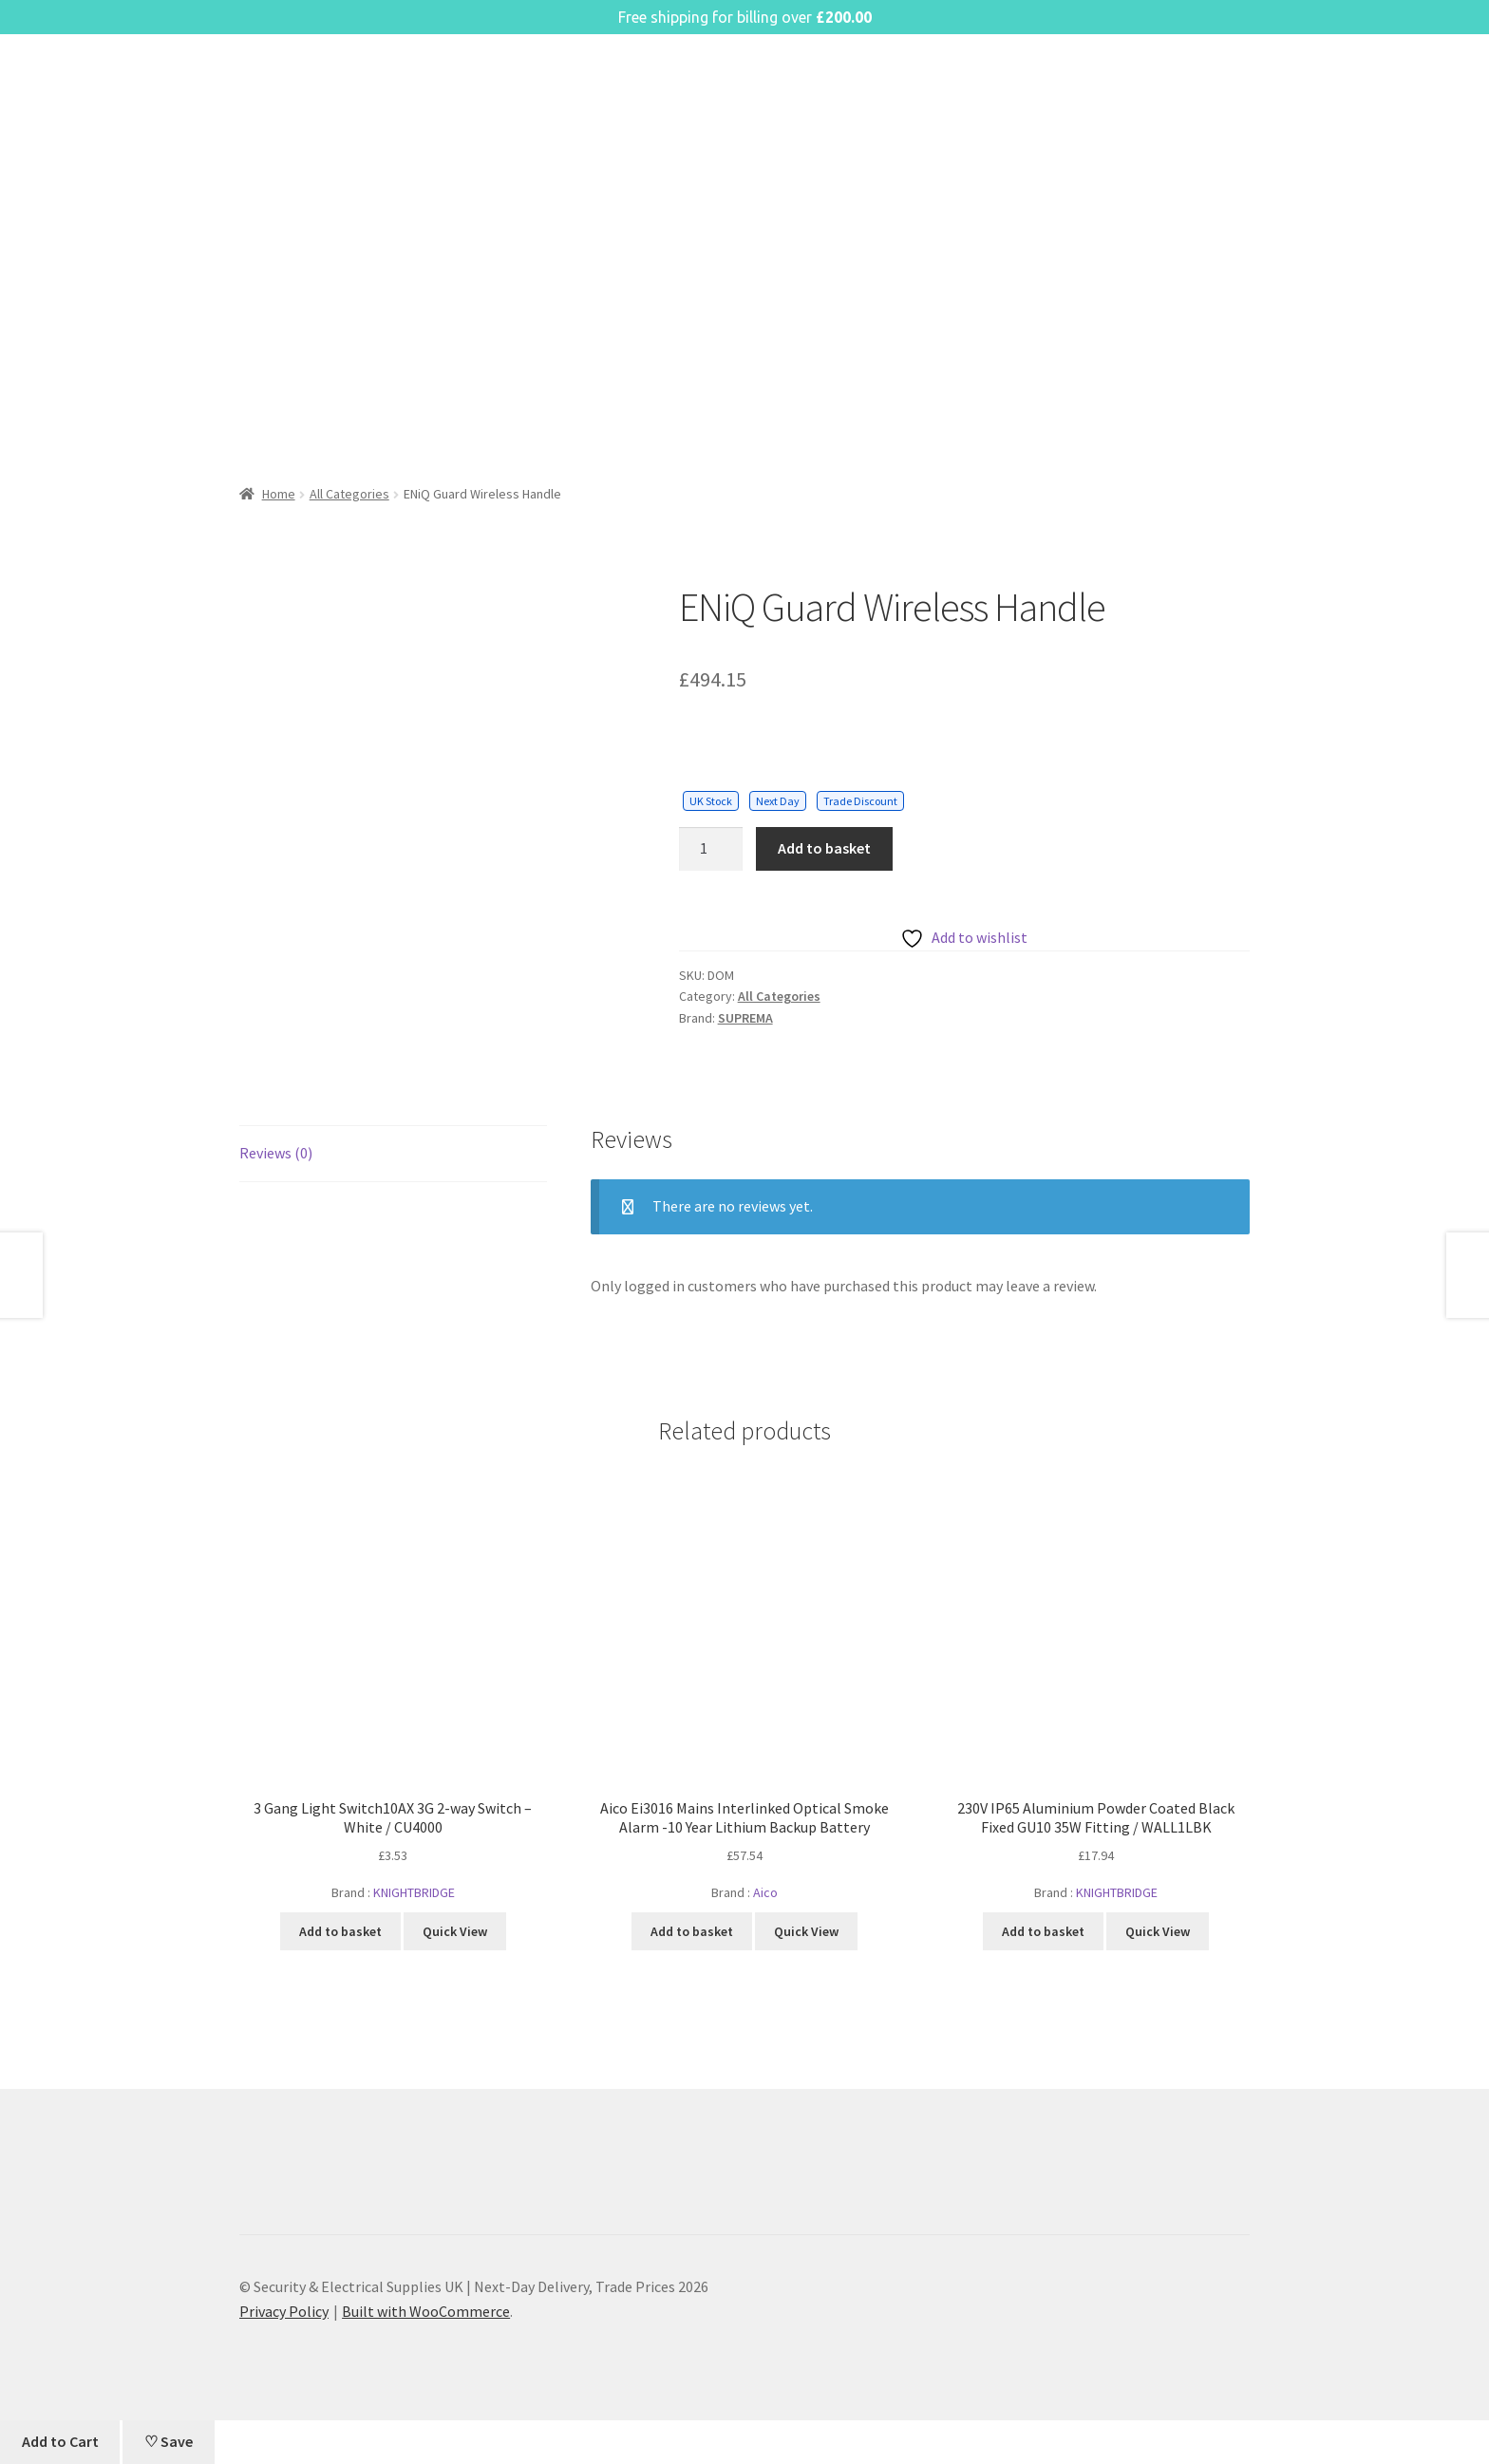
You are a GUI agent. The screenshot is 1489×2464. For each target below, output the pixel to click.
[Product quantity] (711, 849)
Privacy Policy (284, 2311)
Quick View (455, 1931)
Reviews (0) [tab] (275, 1152)
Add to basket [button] (340, 1931)
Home (278, 493)
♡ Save (168, 2441)
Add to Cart (60, 2441)
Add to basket (824, 847)
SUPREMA (745, 1017)
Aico (765, 1892)
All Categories (349, 493)
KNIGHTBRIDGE (414, 1892)
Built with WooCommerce (426, 2311)
